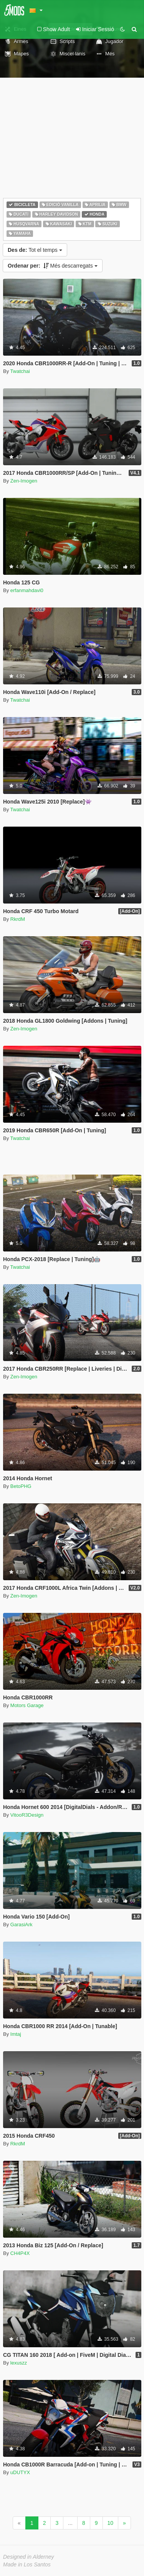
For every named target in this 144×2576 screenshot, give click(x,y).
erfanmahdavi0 (26, 590)
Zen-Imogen (23, 481)
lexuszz (18, 2363)
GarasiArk (21, 1924)
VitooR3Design (26, 1815)
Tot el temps (35, 250)
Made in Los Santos (27, 2564)
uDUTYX (20, 2472)
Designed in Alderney (28, 2557)
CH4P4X (20, 2253)
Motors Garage (27, 1705)
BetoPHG (20, 1486)
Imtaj (15, 2034)
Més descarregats (53, 266)
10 (111, 2523)
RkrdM (17, 919)
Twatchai (20, 371)
